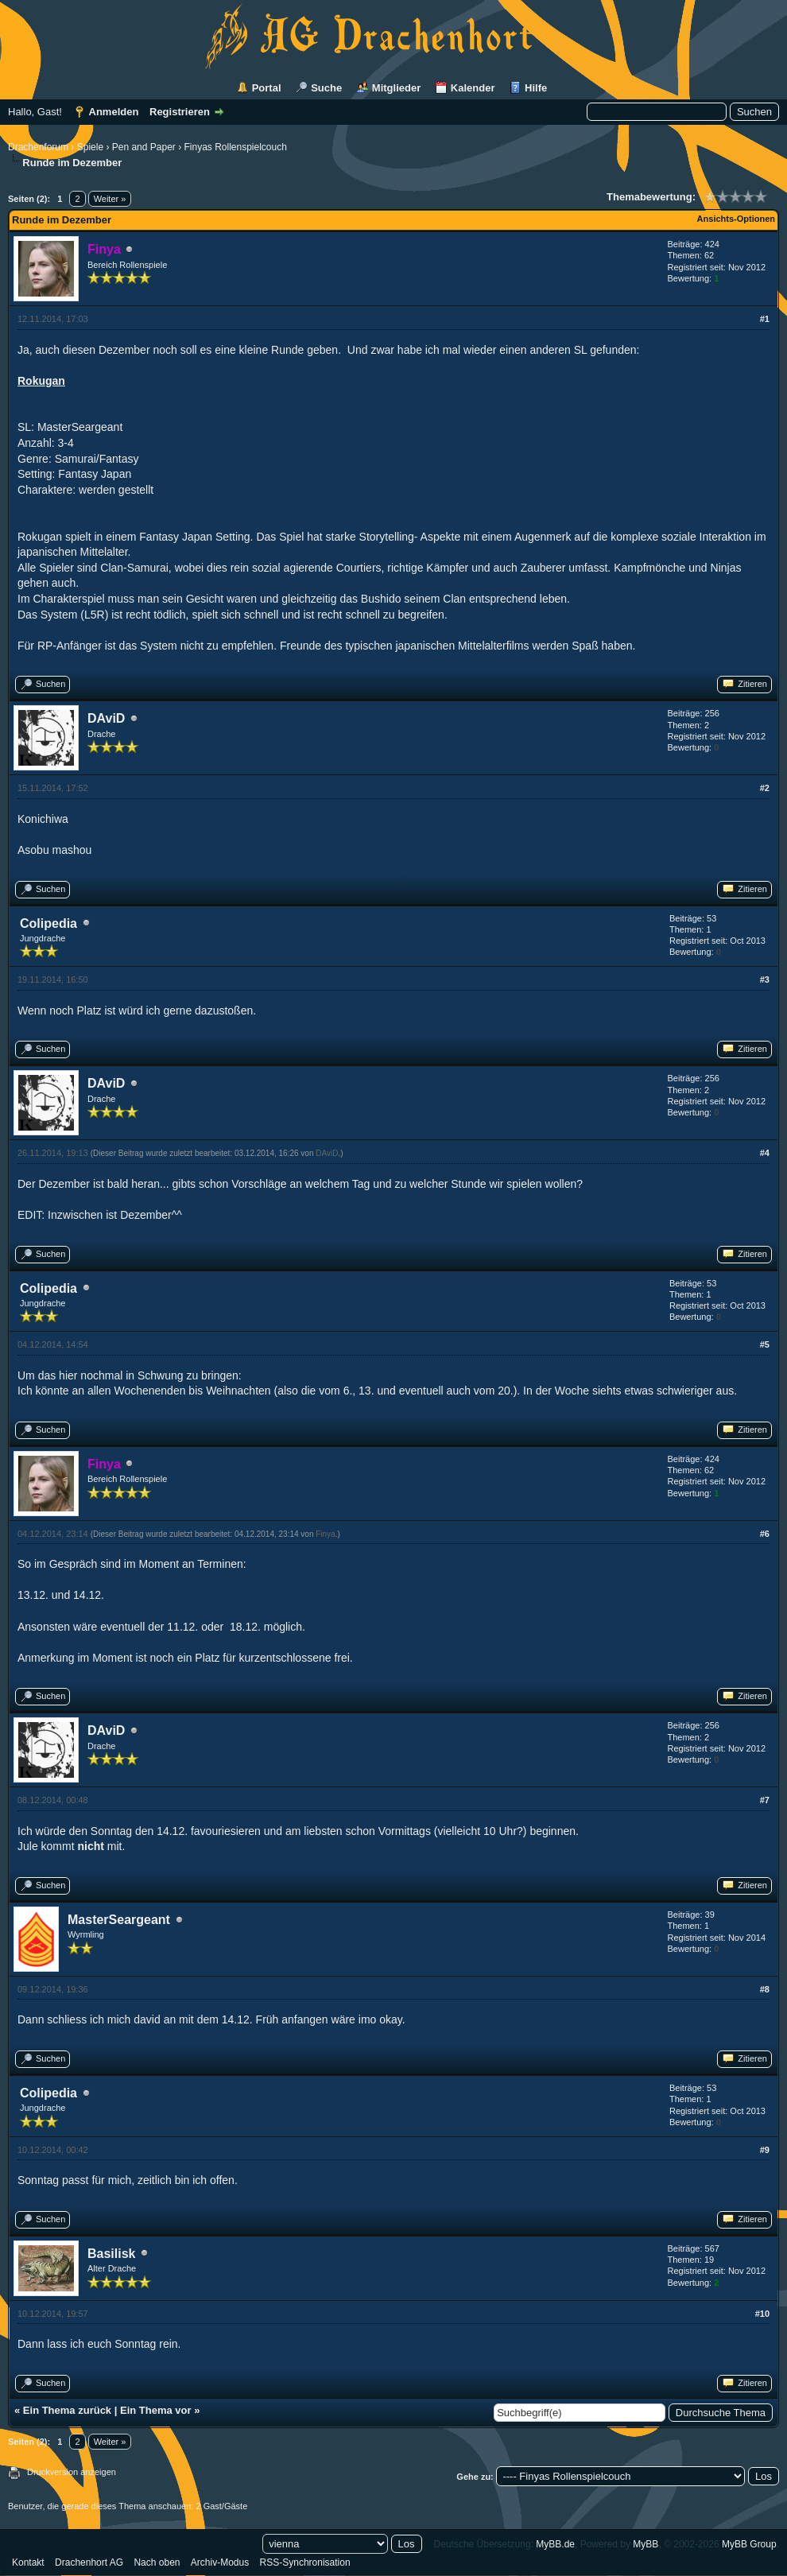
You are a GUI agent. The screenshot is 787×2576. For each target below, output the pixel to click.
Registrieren (179, 112)
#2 (765, 788)
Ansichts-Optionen (736, 218)
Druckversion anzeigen (71, 2472)
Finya (325, 1534)
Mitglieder (396, 88)
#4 (765, 1153)
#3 (765, 979)
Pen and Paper (144, 147)
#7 (765, 1800)
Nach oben (157, 2562)
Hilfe (536, 88)
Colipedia (48, 923)
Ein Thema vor (156, 2410)
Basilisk (111, 2253)
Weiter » (110, 199)
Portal (266, 88)
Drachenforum (38, 147)
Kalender (473, 88)
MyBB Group (749, 2544)
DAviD (106, 718)
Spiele (90, 147)
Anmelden (114, 112)
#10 (762, 2313)
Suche (326, 88)
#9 (765, 2150)
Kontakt (28, 2562)
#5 (765, 1344)
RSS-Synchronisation (305, 2562)
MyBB (645, 2544)
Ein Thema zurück (67, 2410)
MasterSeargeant (119, 1919)
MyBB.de (555, 2544)
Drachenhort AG (89, 2562)
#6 (765, 1533)
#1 (765, 319)
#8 (765, 1989)
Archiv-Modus (220, 2562)
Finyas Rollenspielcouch (235, 147)
